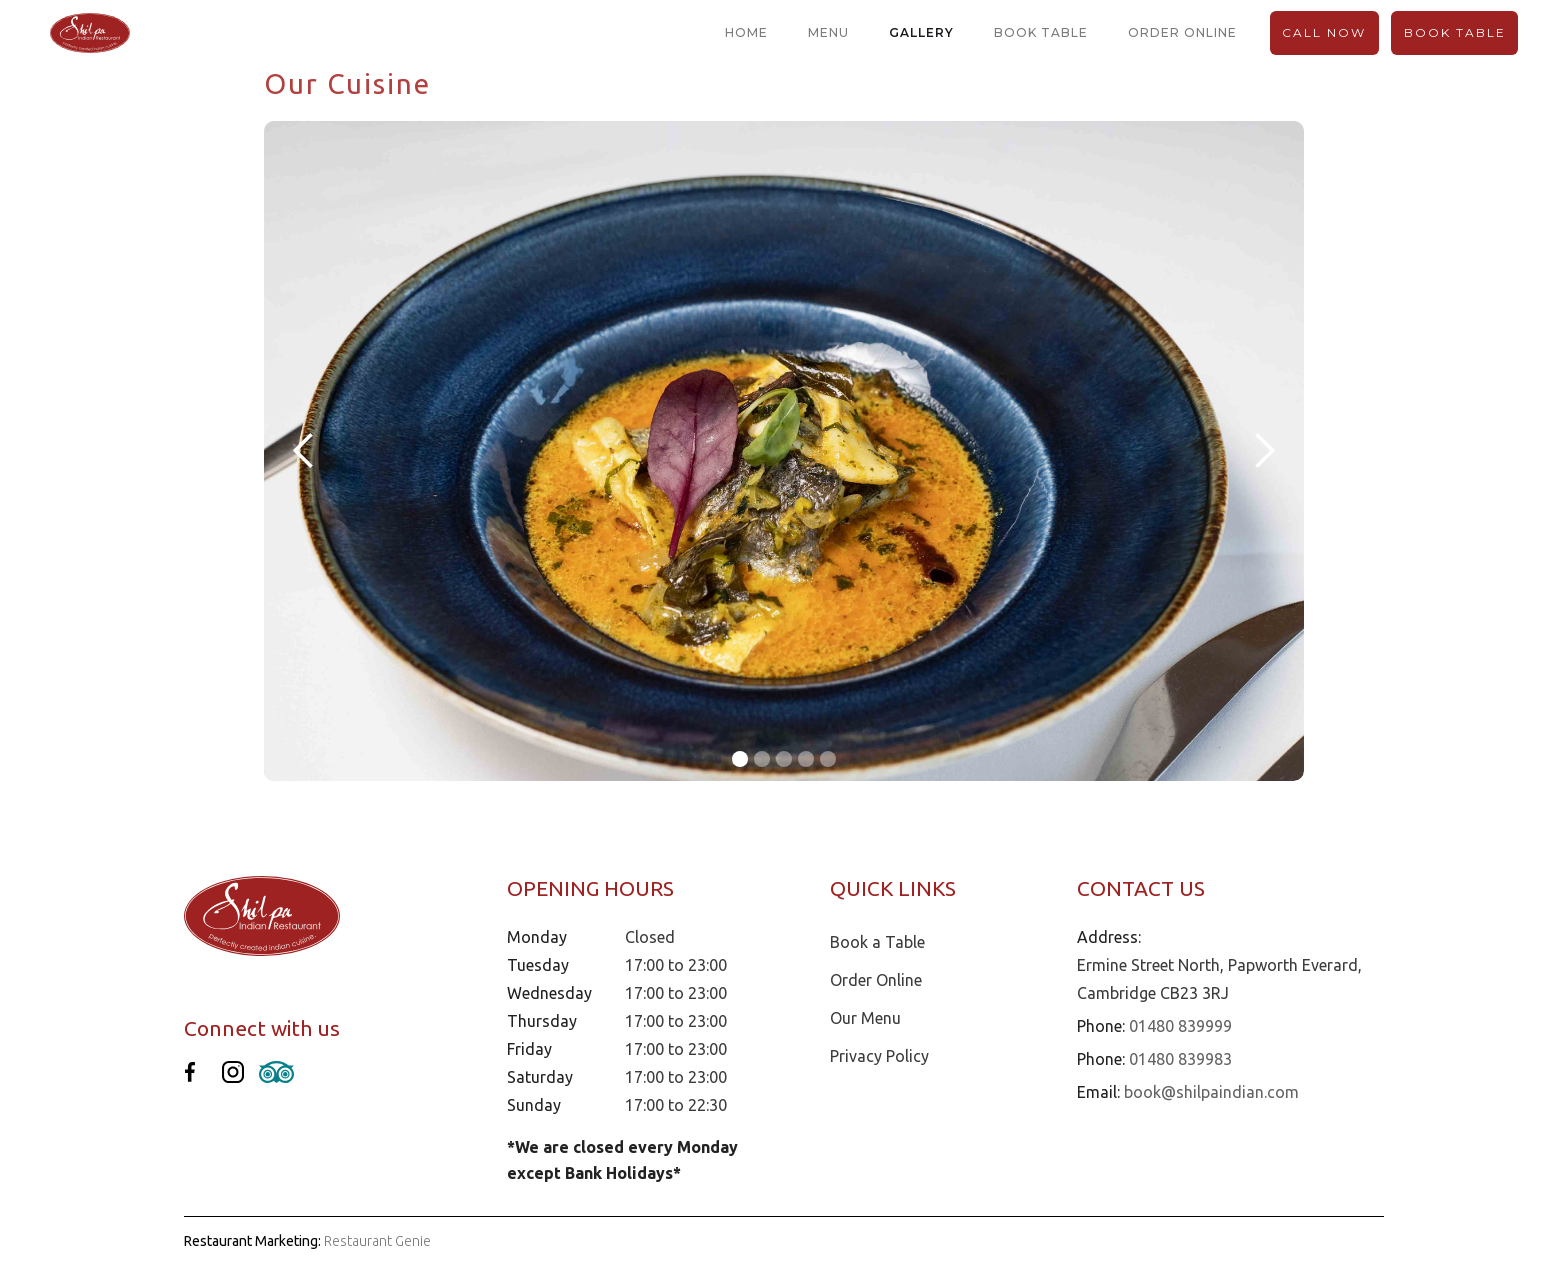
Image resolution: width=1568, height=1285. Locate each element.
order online (1182, 32)
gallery (921, 32)
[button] (304, 451)
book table (1041, 32)
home (746, 32)
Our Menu (865, 1018)
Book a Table (877, 942)
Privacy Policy (879, 1056)
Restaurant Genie (377, 1241)
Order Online (876, 980)
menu (828, 32)
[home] (90, 33)
